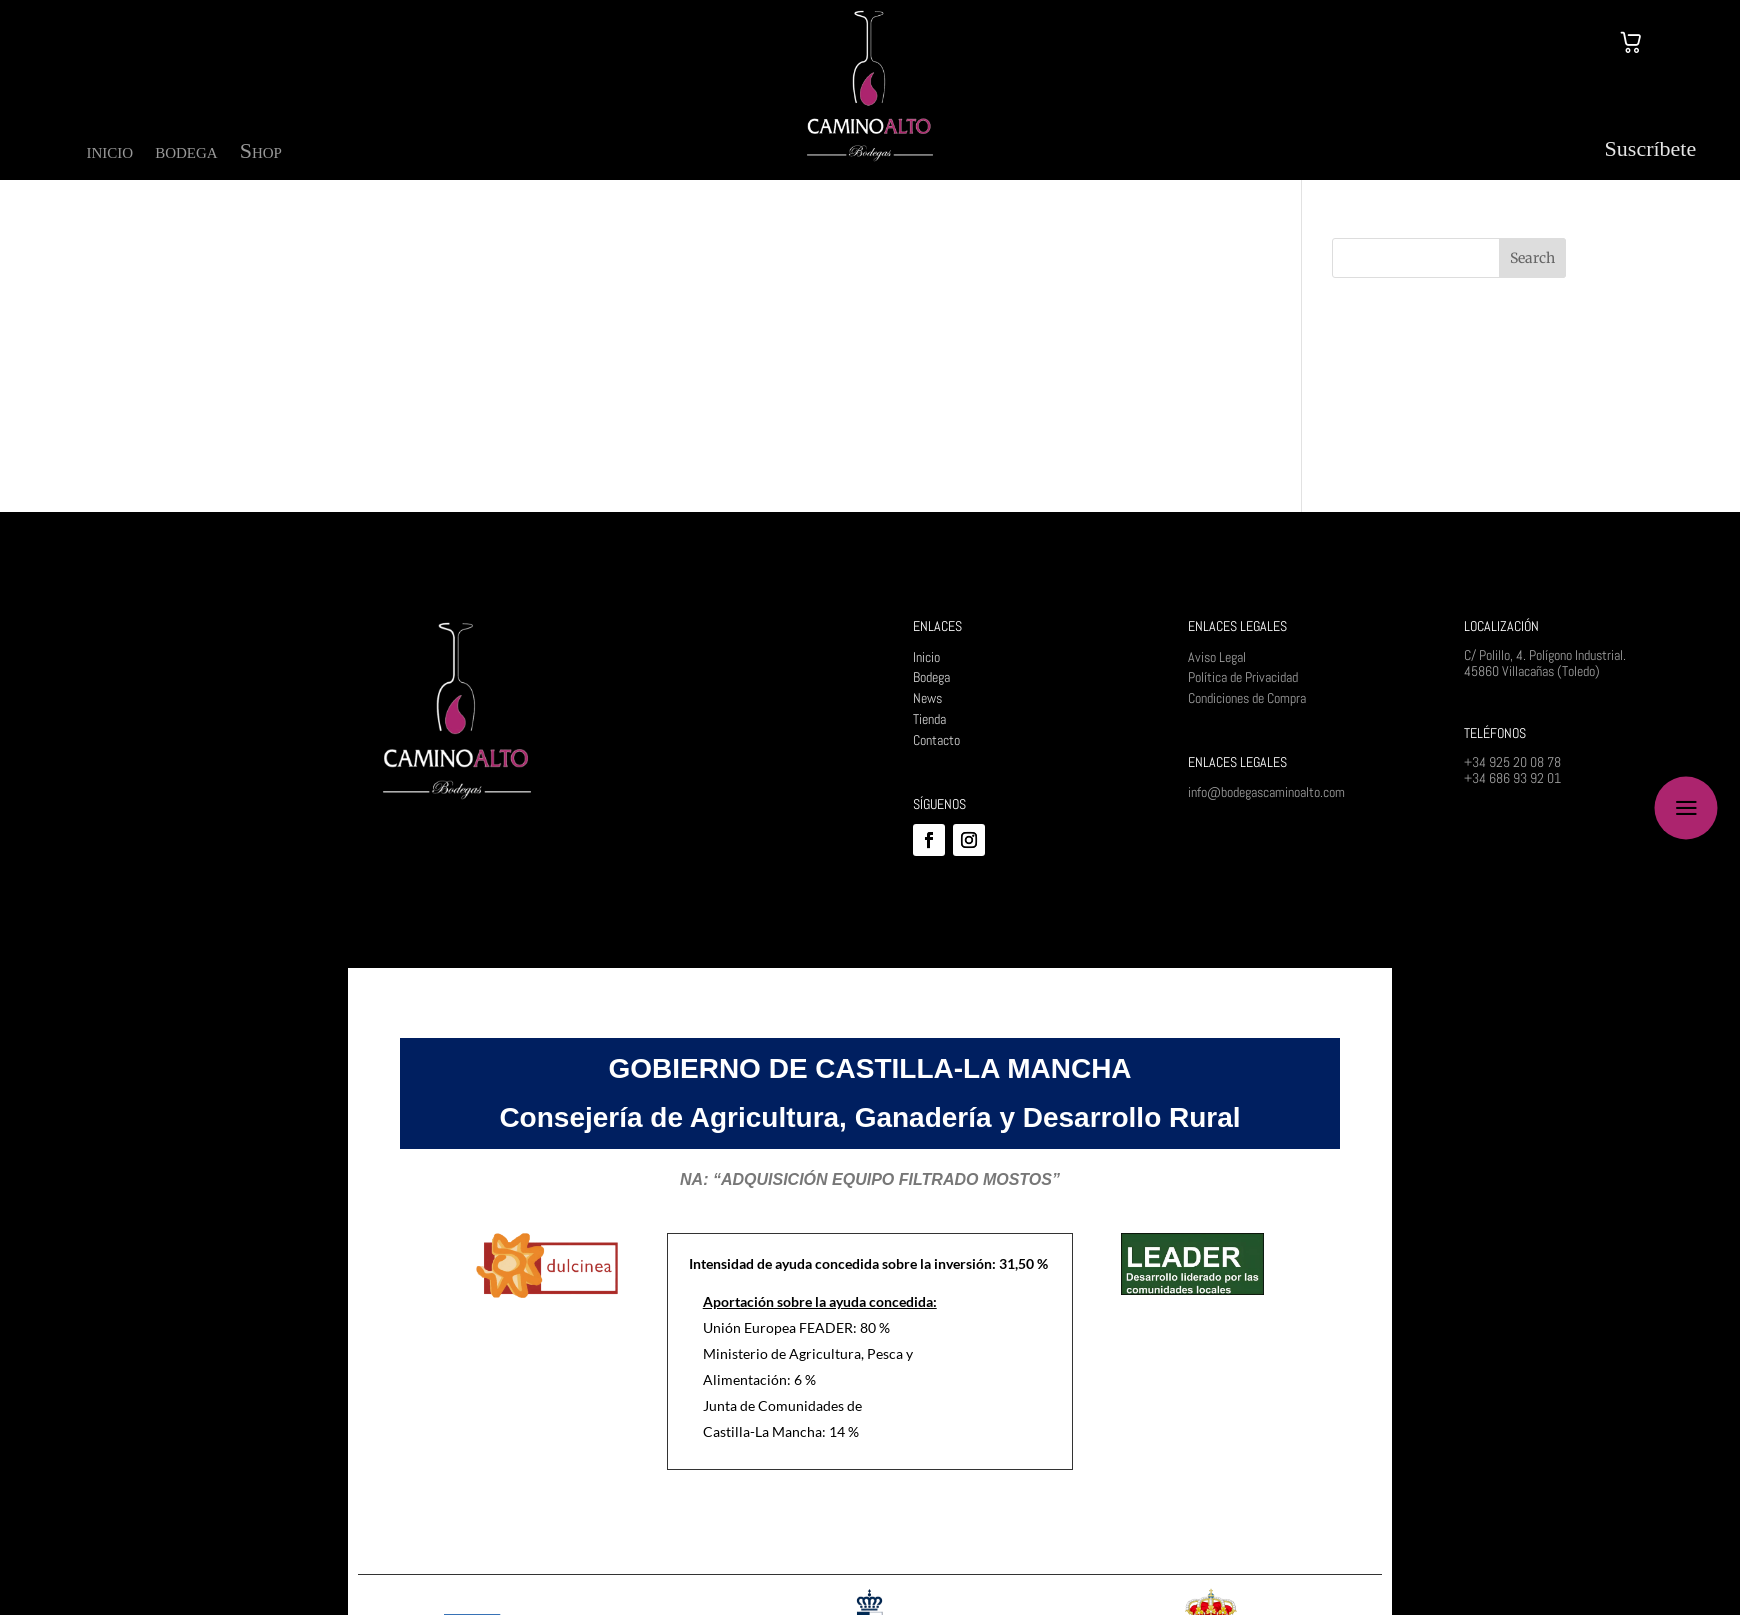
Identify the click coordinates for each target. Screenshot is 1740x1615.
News (927, 698)
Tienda (929, 719)
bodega (186, 153)
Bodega (931, 677)
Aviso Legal (1217, 657)
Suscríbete (1651, 148)
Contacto (936, 740)
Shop (261, 153)
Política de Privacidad (1243, 677)
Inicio (926, 657)
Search (1532, 258)
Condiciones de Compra (1247, 698)
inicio (110, 153)
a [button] (1686, 807)
